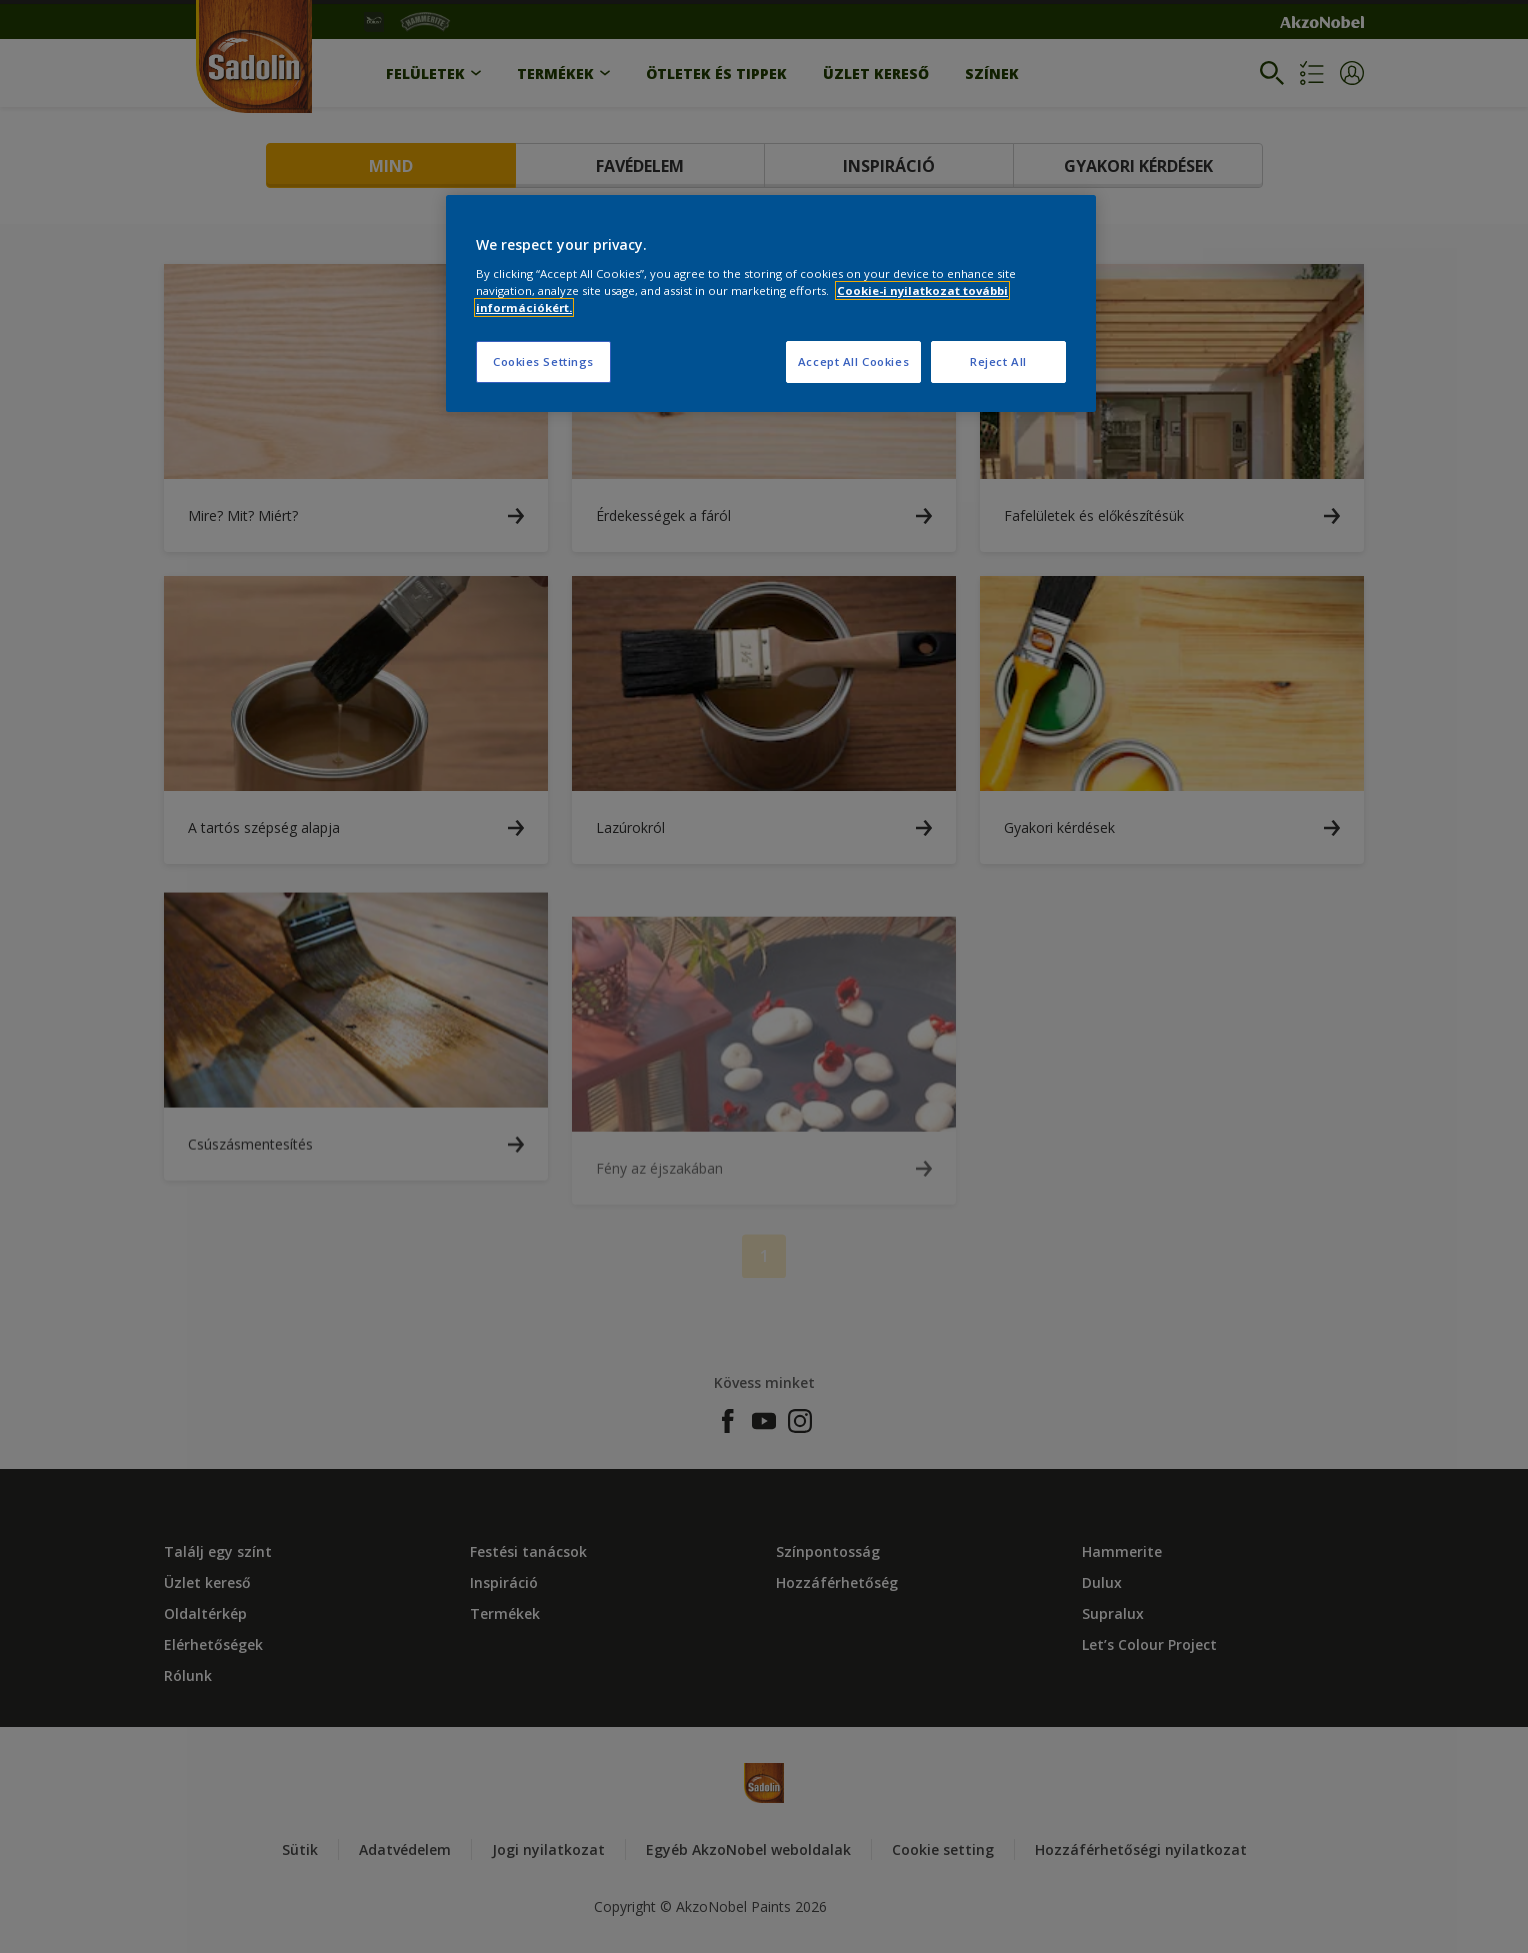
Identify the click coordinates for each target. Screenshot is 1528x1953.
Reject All (998, 361)
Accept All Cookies (853, 361)
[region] (771, 303)
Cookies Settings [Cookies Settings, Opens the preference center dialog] (543, 361)
